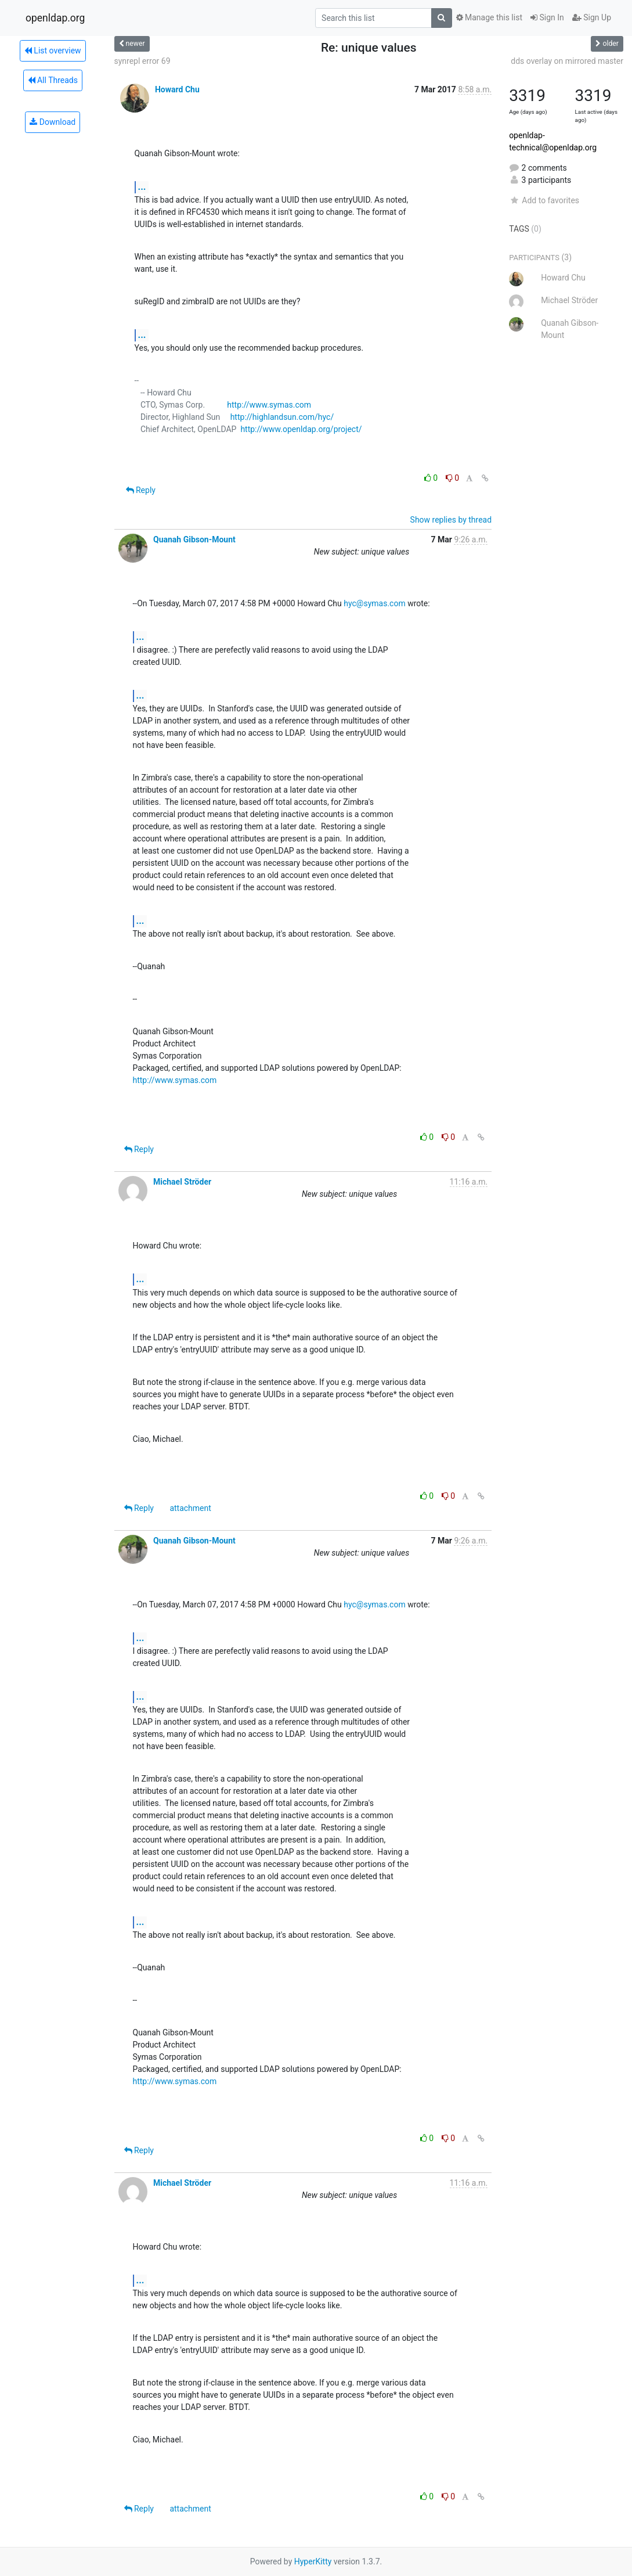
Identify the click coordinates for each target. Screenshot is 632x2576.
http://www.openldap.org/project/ (301, 429)
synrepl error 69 (142, 61)
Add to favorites (544, 200)
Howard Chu (177, 89)
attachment (190, 1508)
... (142, 186)
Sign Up (591, 17)
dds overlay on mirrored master (567, 61)
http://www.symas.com (269, 404)
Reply (141, 490)
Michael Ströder (182, 1181)
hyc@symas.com (374, 603)
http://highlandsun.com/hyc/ (282, 417)
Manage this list (489, 17)
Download (52, 122)
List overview (52, 50)
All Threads (53, 80)
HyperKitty (313, 2561)
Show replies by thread (451, 519)
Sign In (547, 17)
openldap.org (55, 18)
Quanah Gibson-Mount (194, 539)
